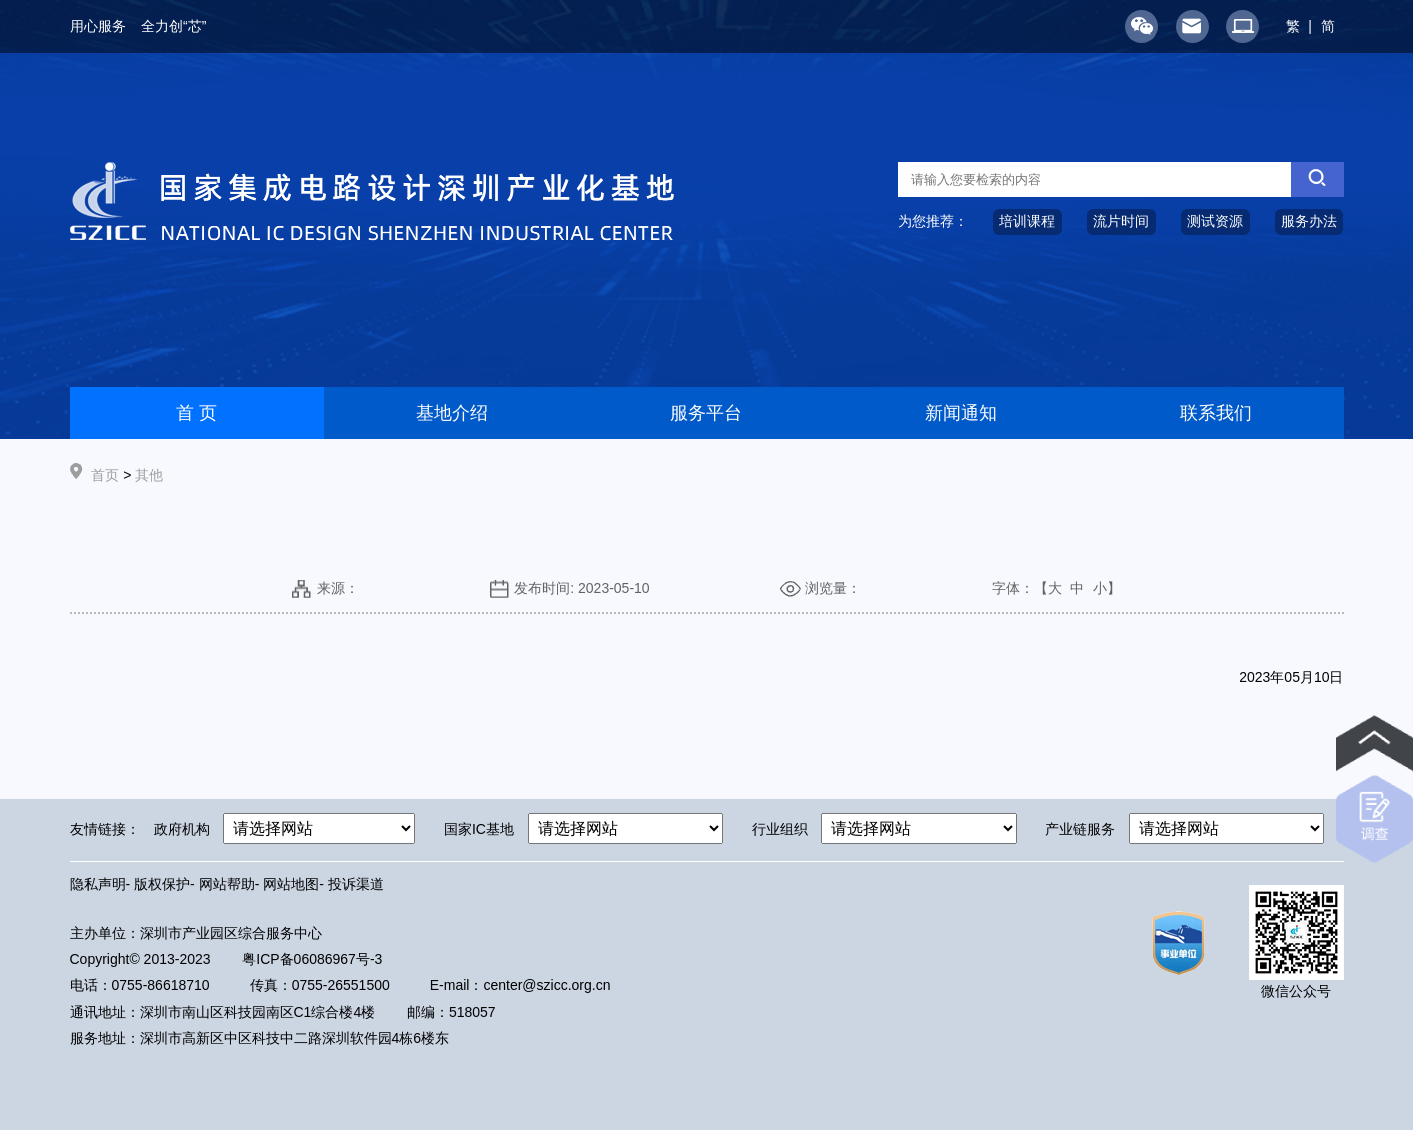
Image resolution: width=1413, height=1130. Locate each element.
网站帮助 (227, 884)
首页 (105, 475)
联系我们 (1216, 413)
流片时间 (1121, 221)
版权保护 (162, 884)
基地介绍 (452, 413)
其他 (149, 475)
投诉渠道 (356, 884)
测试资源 (1215, 221)
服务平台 (706, 413)
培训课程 (1027, 221)
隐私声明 (98, 884)
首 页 (196, 413)
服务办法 (1309, 221)
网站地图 (291, 884)
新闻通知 (961, 413)
